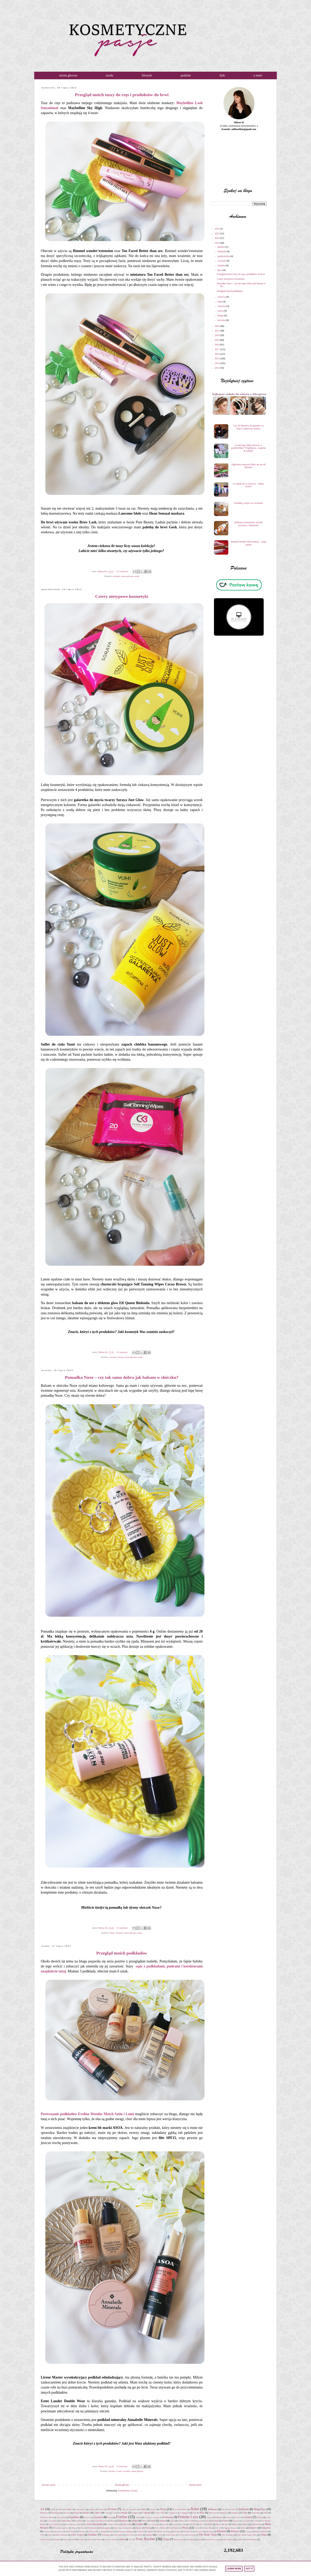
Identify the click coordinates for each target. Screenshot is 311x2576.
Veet (73, 2539)
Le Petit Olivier (113, 2524)
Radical (177, 2531)
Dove (244, 2512)
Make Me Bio (222, 2524)
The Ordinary (227, 2535)
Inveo (144, 2520)
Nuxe (112, 1933)
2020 (217, 335)
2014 (217, 363)
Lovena (175, 2524)
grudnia (221, 246)
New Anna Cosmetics (123, 2528)
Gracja (88, 2521)
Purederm (140, 2531)
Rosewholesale (261, 2531)
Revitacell (199, 2531)
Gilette (260, 2517)
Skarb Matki (118, 2535)
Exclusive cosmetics (152, 2517)
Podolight (102, 2531)
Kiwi (207, 2521)
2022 (217, 326)
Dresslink (256, 2513)
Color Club (159, 2513)
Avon (163, 2509)
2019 (217, 340)
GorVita (78, 2520)
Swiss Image (170, 2535)
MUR (209, 2524)
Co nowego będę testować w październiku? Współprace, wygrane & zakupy (248, 448)
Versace (82, 2539)
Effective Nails (46, 2517)
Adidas (69, 2509)
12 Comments (122, 571)
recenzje (116, 576)
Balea (194, 2509)
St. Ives (159, 2535)
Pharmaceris (57, 2531)
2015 (217, 358)
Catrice (97, 2512)
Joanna (162, 2520)
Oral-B (218, 2528)
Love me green (153, 2524)
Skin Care (130, 2535)
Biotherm (56, 2513)
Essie (110, 2517)
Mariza (245, 2524)
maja (220, 301)
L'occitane (246, 2521)
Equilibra (74, 2517)
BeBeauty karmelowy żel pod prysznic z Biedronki (248, 524)
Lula (184, 2524)
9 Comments (122, 2466)
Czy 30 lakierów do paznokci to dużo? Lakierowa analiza (248, 427)
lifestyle (147, 75)
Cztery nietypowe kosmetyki (121, 596)
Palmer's (253, 2527)
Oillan (197, 2528)
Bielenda (243, 2509)
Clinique (123, 2512)
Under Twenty (45, 2539)
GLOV (237, 2517)
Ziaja (166, 2539)
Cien (114, 2513)
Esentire (87, 2517)
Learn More (234, 2568)
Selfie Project (77, 2534)
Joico (172, 2520)
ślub (222, 75)
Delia (202, 2512)
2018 (217, 344)
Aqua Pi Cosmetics (129, 2509)
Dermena (224, 2513)
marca (221, 310)
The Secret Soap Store (247, 2535)
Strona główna (122, 2484)
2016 (217, 354)
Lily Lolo (126, 2524)
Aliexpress (80, 2509)
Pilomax (81, 2531)
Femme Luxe (188, 2517)
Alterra (101, 2509)
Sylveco (182, 2535)
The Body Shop (208, 2534)
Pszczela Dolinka (125, 2531)
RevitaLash (188, 2531)
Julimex (181, 2521)
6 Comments (122, 1928)
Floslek (229, 2517)
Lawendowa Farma (73, 2524)
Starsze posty (195, 2484)
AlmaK (92, 2509)
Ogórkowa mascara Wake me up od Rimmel (248, 466)
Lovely (166, 2524)
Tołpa (263, 2534)
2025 (217, 233)
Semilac (92, 2534)
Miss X (74, 2528)
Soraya (120, 1357)
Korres (225, 2520)
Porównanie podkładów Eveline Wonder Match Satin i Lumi (88, 2114)
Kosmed (236, 2521)
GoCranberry (52, 2521)
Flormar (219, 2517)
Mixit (82, 2528)
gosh (200, 2539)
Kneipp (215, 2520)
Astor (143, 2509)
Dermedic (212, 2513)
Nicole (139, 2528)
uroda (109, 75)
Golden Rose (66, 2520)
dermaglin (190, 2539)
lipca (220, 270)
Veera (66, 2539)
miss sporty (228, 2539)
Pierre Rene (70, 2531)
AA (42, 2509)
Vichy (98, 2539)
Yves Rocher (145, 2539)
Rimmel (221, 2531)
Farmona (168, 2517)
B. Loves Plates (180, 2509)
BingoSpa (259, 2509)
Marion (235, 2524)
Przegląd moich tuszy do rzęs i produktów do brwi (121, 94)
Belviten (231, 2509)
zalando (240, 2539)
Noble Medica (160, 2528)
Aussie (153, 2509)
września (222, 260)
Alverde (112, 2509)
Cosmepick (172, 2513)
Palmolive (266, 2527)
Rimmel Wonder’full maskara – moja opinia (248, 543)
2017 (217, 349)
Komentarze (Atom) (127, 2490)
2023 (217, 242)
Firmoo (209, 2517)
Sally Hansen (61, 2535)
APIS (53, 2509)
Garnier (247, 2517)
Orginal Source (230, 2528)
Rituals (235, 2531)
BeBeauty (212, 2509)
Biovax (67, 2513)
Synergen (191, 2535)
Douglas (234, 2513)
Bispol (76, 2513)
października (224, 256)
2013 (217, 367)
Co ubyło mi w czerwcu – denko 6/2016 (248, 485)
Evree (138, 2517)
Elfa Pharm (61, 2517)
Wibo (122, 2539)
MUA (201, 2524)
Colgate (135, 2513)
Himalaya (122, 2520)
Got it (249, 2568)
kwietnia (222, 306)
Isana (152, 2520)
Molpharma (92, 2528)
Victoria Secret (110, 2539)
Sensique (106, 2535)
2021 (217, 330)
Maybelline (256, 2524)
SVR (42, 2535)
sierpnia (222, 265)
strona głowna (68, 75)
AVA (60, 2509)
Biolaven (44, 2513)
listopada (222, 251)
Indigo (134, 2520)
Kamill (199, 2521)
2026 (217, 228)
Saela (50, 2535)
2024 (217, 238)
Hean (112, 2520)
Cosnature (184, 2513)
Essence (98, 2517)
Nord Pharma (174, 2528)
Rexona (210, 2531)
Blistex (86, 2512)
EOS (266, 2513)
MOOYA (192, 2524)
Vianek (90, 2539)
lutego (221, 315)
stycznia (222, 320)
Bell (223, 2509)
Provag (112, 2531)
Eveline (112, 2471)
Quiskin (150, 2531)
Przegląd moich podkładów (121, 1953)
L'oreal (256, 2521)
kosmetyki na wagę (212, 2539)
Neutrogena (105, 2528)
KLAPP (190, 2521)
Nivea (148, 2527)
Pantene (47, 2531)
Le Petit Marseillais (93, 2524)
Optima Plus (207, 2528)
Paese (243, 2528)
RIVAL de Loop (164, 2531)
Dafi (194, 2513)
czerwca (222, 296)
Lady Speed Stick (55, 2524)
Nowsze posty (48, 2484)
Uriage (57, 2539)
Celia (107, 2513)
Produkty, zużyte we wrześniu (248, 503)
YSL (130, 2539)
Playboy (92, 2531)
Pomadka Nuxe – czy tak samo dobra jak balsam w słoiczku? (122, 1377)
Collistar (146, 2512)
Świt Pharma (251, 2539)
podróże (186, 75)
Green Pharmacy (100, 2521)
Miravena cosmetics (60, 2528)
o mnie (257, 75)
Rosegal (248, 2531)
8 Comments (122, 1352)
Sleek (139, 2535)
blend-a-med (178, 2539)
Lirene (119, 2471)
